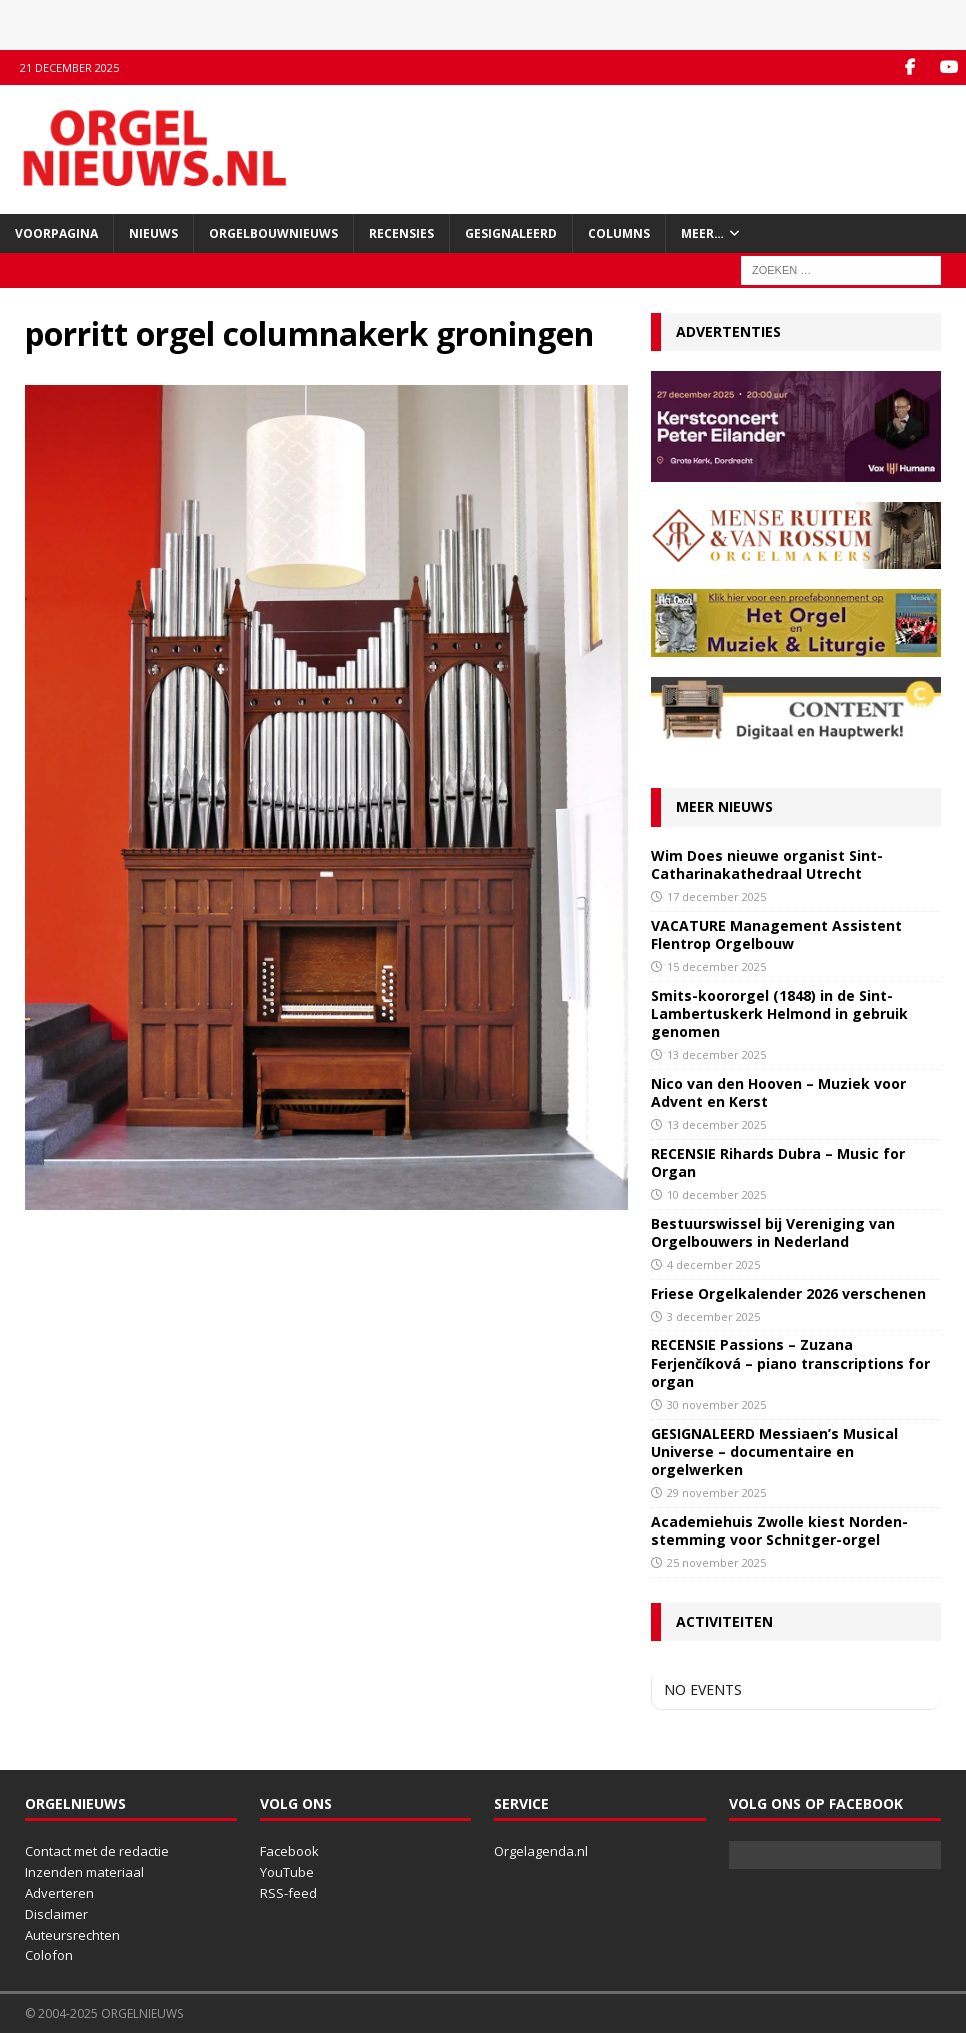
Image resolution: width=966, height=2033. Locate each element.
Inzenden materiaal (84, 1872)
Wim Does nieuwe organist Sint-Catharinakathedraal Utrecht (767, 864)
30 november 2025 (716, 1404)
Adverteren (59, 1893)
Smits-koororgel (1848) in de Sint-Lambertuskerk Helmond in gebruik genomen (779, 1013)
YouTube (287, 1872)
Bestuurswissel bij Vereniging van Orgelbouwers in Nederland (773, 1232)
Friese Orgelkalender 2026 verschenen (788, 1293)
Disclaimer (56, 1914)
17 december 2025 (716, 896)
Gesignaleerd (511, 233)
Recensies (401, 233)
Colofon (49, 1955)
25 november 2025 (716, 1562)
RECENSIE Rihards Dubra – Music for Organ (778, 1162)
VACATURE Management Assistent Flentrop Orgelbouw (776, 934)
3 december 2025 (713, 1316)
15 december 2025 (716, 966)
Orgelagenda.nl (541, 1851)
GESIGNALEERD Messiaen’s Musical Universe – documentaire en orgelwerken (774, 1451)
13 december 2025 (716, 1054)
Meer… (702, 233)
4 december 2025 (713, 1264)
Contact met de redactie (97, 1851)
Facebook (289, 1851)
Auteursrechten (72, 1935)
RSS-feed (288, 1893)
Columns (619, 233)
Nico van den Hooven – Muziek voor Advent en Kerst (778, 1092)
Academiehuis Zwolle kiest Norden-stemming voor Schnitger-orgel (779, 1530)
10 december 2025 (716, 1194)
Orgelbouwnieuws (273, 233)
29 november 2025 (716, 1492)
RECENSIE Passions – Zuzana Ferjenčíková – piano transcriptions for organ (790, 1362)
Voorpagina (56, 233)
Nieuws (153, 233)
